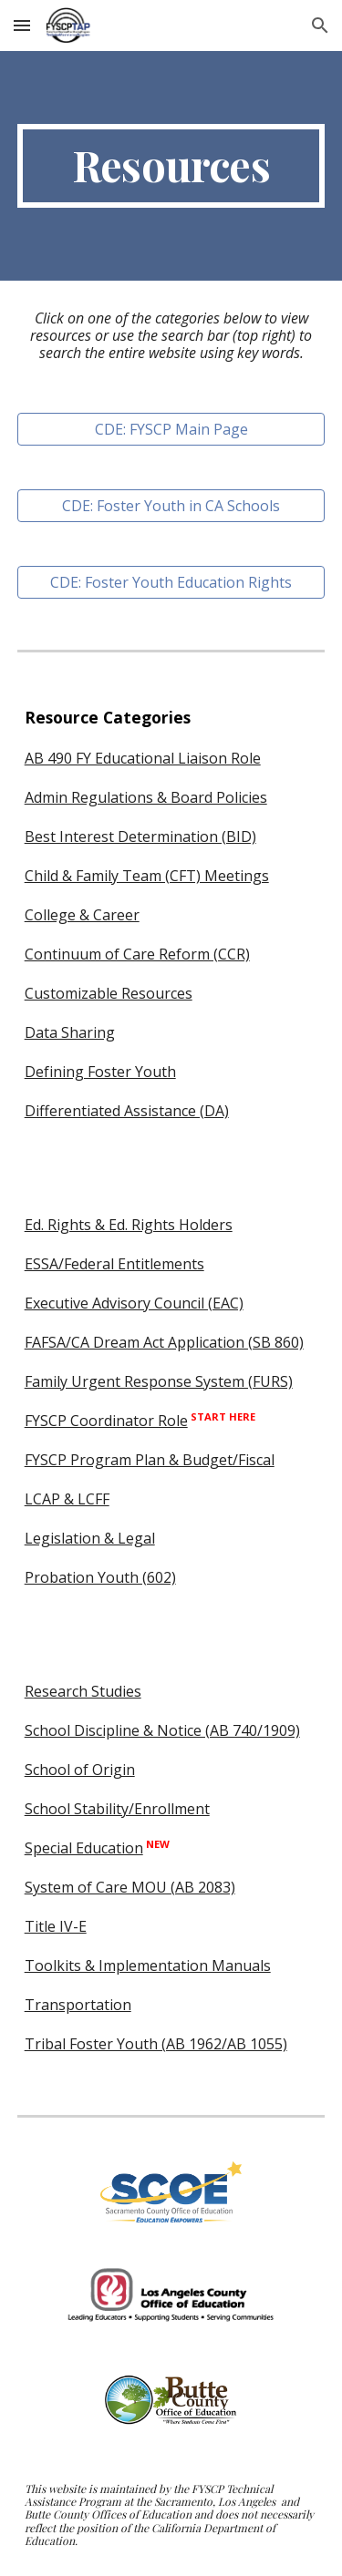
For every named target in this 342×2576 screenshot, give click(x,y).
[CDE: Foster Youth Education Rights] (171, 582)
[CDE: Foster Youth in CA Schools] (171, 505)
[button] (22, 25)
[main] (171, 166)
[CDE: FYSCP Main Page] (171, 429)
